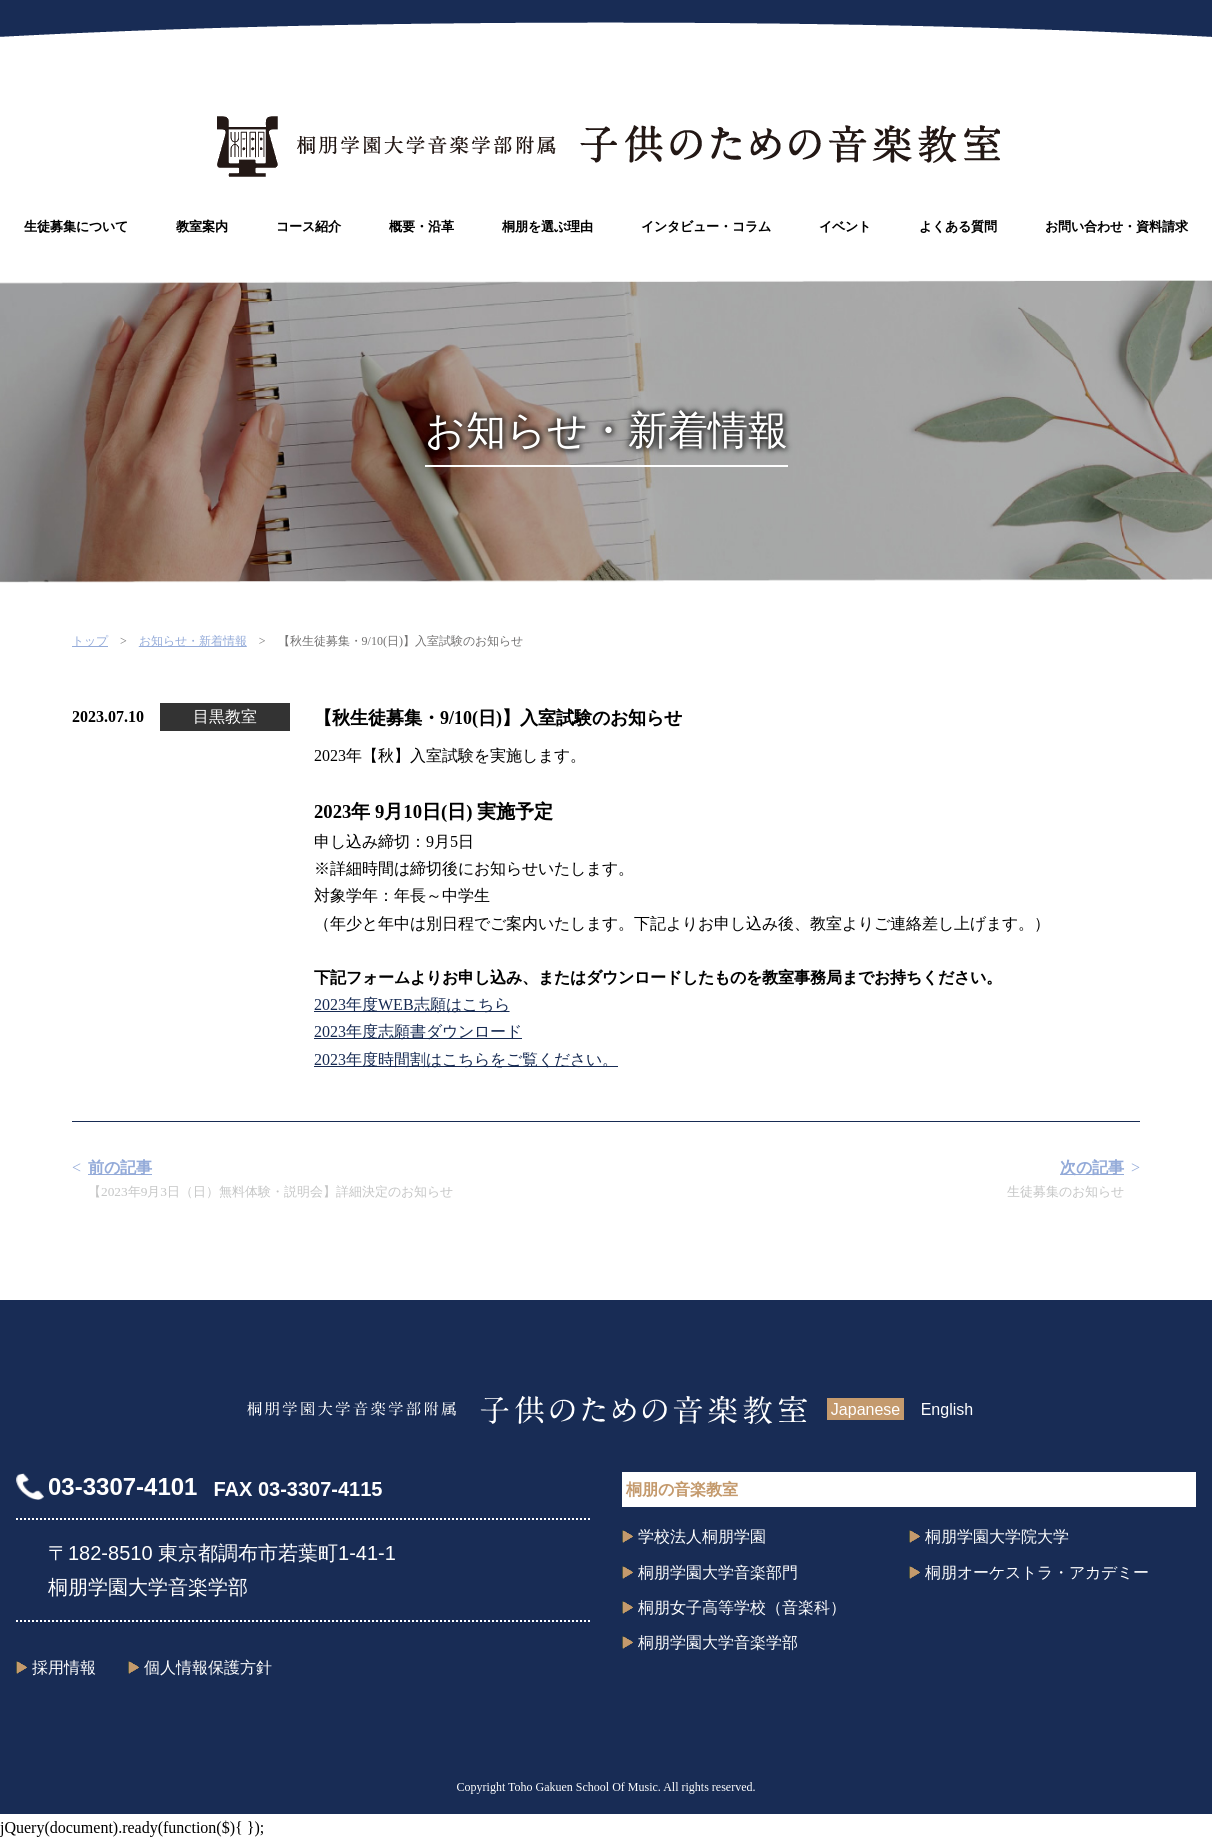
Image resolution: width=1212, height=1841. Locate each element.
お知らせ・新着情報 (193, 641)
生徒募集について (76, 226)
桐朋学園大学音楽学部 (718, 1642)
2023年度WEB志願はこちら (412, 1004)
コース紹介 (308, 226)
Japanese (865, 1409)
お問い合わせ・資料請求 (1116, 226)
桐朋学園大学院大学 (997, 1536)
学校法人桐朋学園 (702, 1536)
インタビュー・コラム (706, 226)
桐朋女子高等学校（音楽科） (742, 1607)
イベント (845, 226)
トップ (90, 641)
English (947, 1409)
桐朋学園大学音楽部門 (718, 1572)
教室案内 (202, 226)
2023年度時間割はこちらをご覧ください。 (466, 1059)
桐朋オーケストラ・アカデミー (1037, 1572)
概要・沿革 (421, 226)
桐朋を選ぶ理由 (547, 226)
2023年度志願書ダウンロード (418, 1031)
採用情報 (64, 1667)
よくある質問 (958, 226)
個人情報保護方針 (208, 1667)
